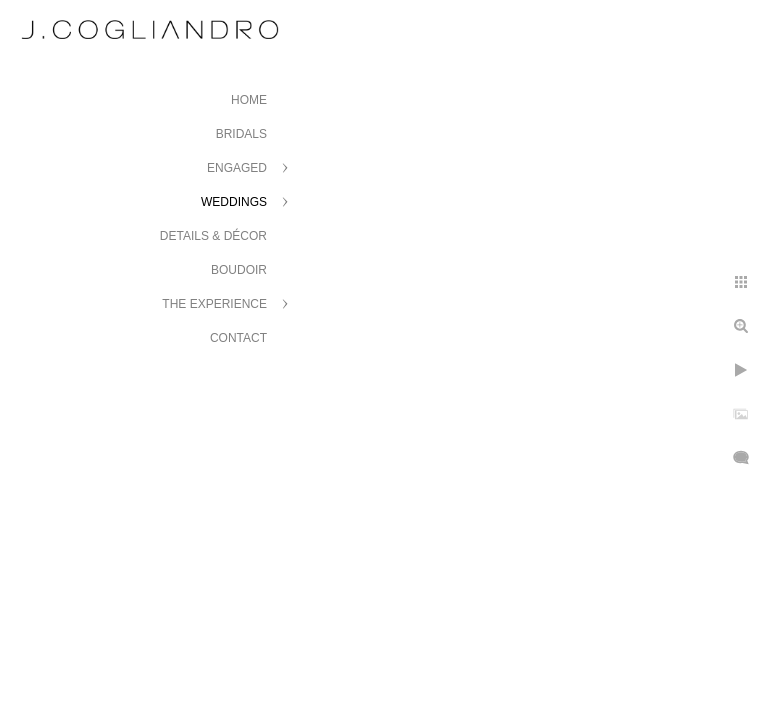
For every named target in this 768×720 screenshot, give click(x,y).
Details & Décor (213, 236)
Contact (238, 338)
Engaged (237, 168)
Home (249, 100)
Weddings (234, 202)
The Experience (214, 304)
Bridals (241, 134)
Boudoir (239, 270)
